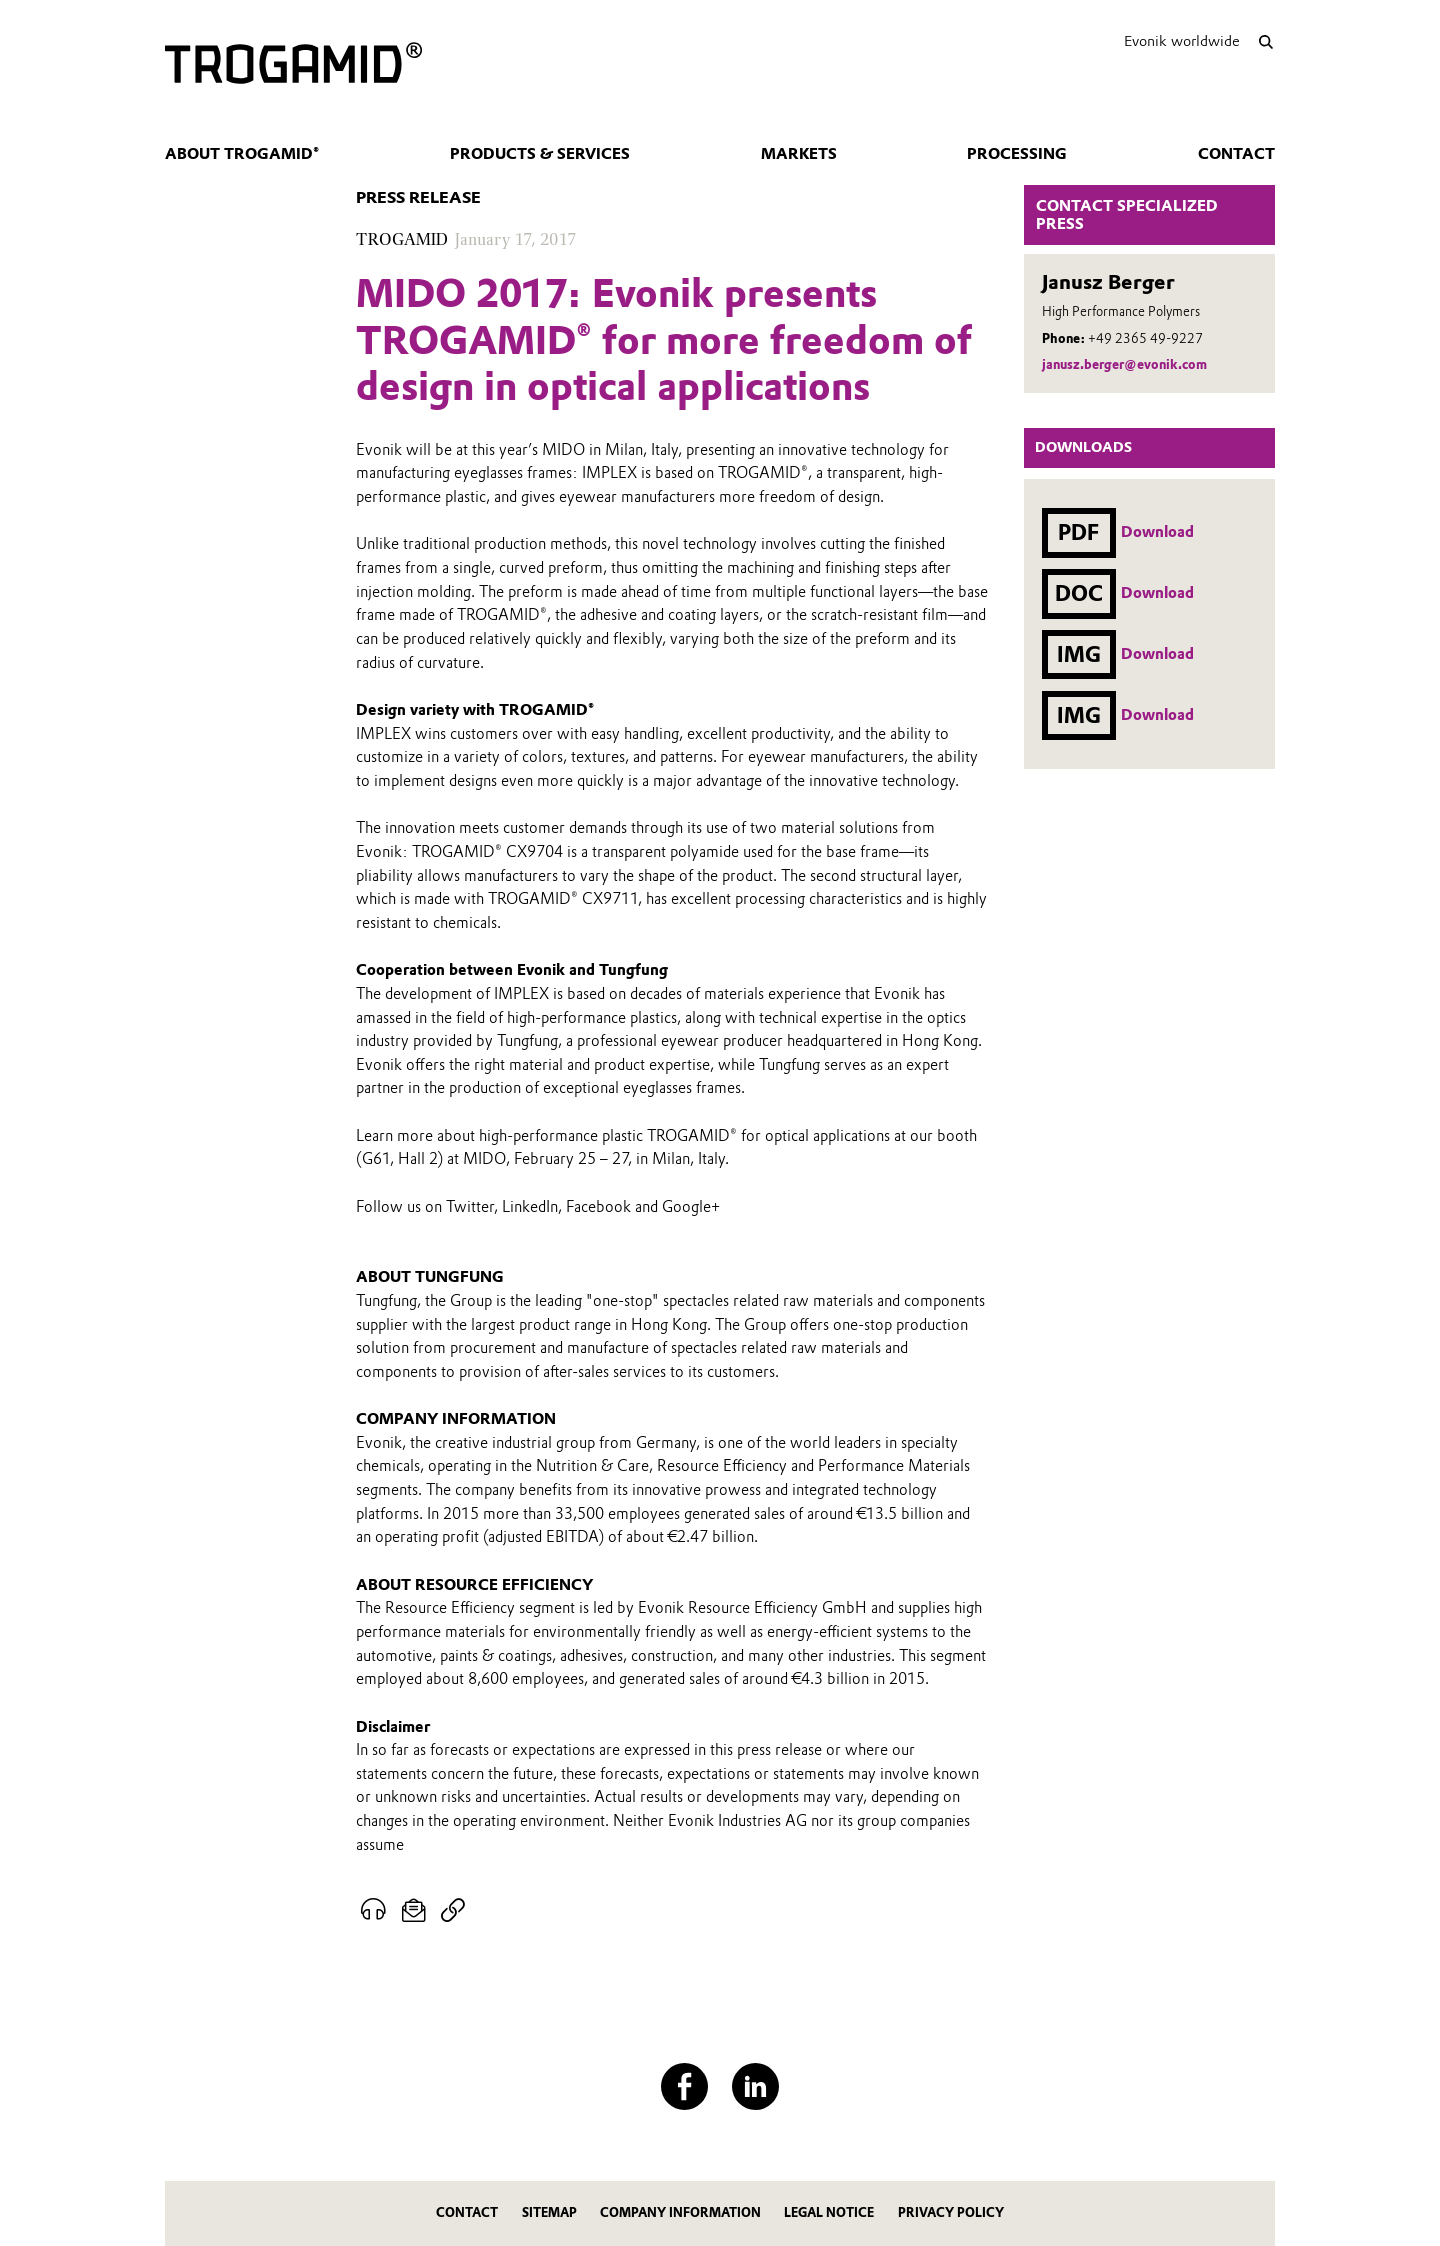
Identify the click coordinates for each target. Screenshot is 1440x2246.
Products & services (540, 154)
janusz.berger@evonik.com (1124, 364)
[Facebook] (684, 2086)
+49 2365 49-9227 (1145, 338)
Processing (1017, 154)
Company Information (680, 2212)
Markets (799, 154)
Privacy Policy (951, 2212)
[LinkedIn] (755, 2086)
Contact (1236, 154)
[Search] (1265, 41)
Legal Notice (829, 2212)
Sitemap (549, 2212)
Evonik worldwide (1182, 41)
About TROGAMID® (242, 154)
